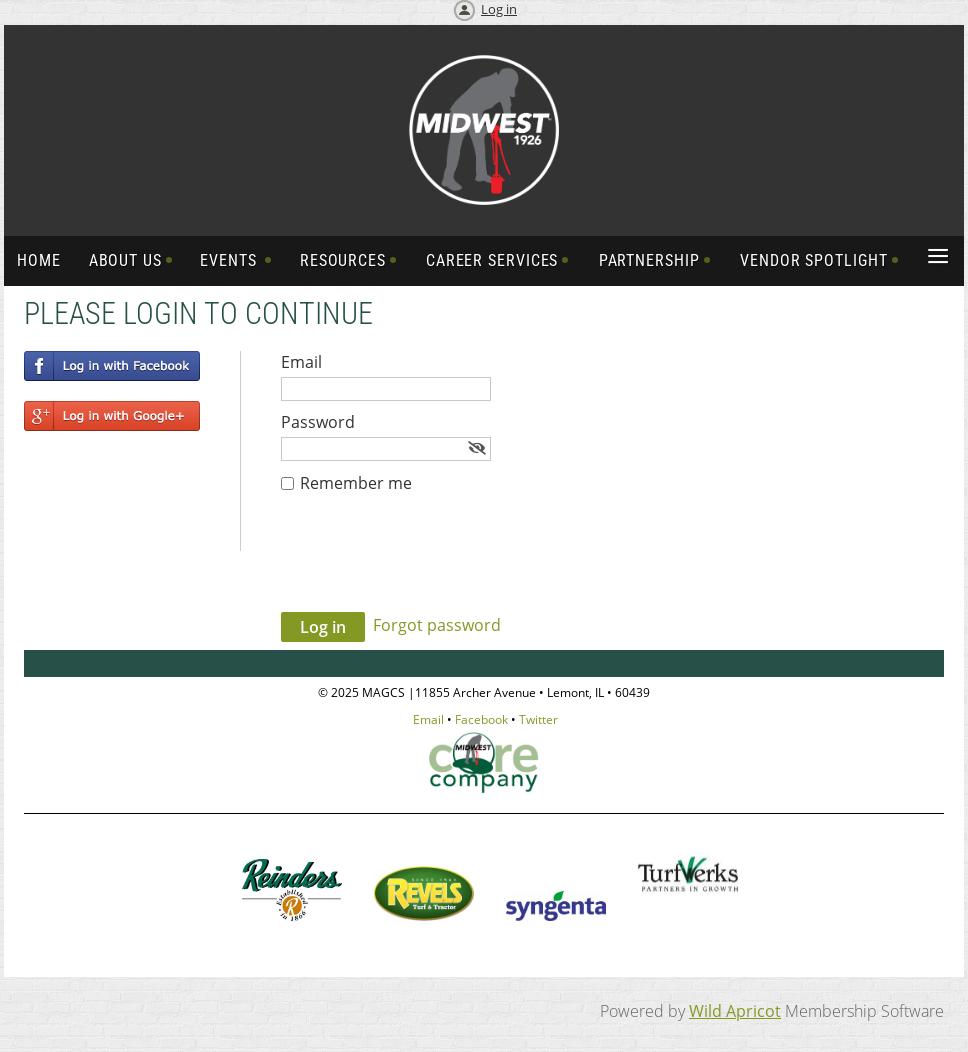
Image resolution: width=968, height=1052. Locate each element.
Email (428, 719)
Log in (499, 9)
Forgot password (437, 625)
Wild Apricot (735, 1011)
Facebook (481, 719)
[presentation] (433, 563)
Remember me (356, 483)
